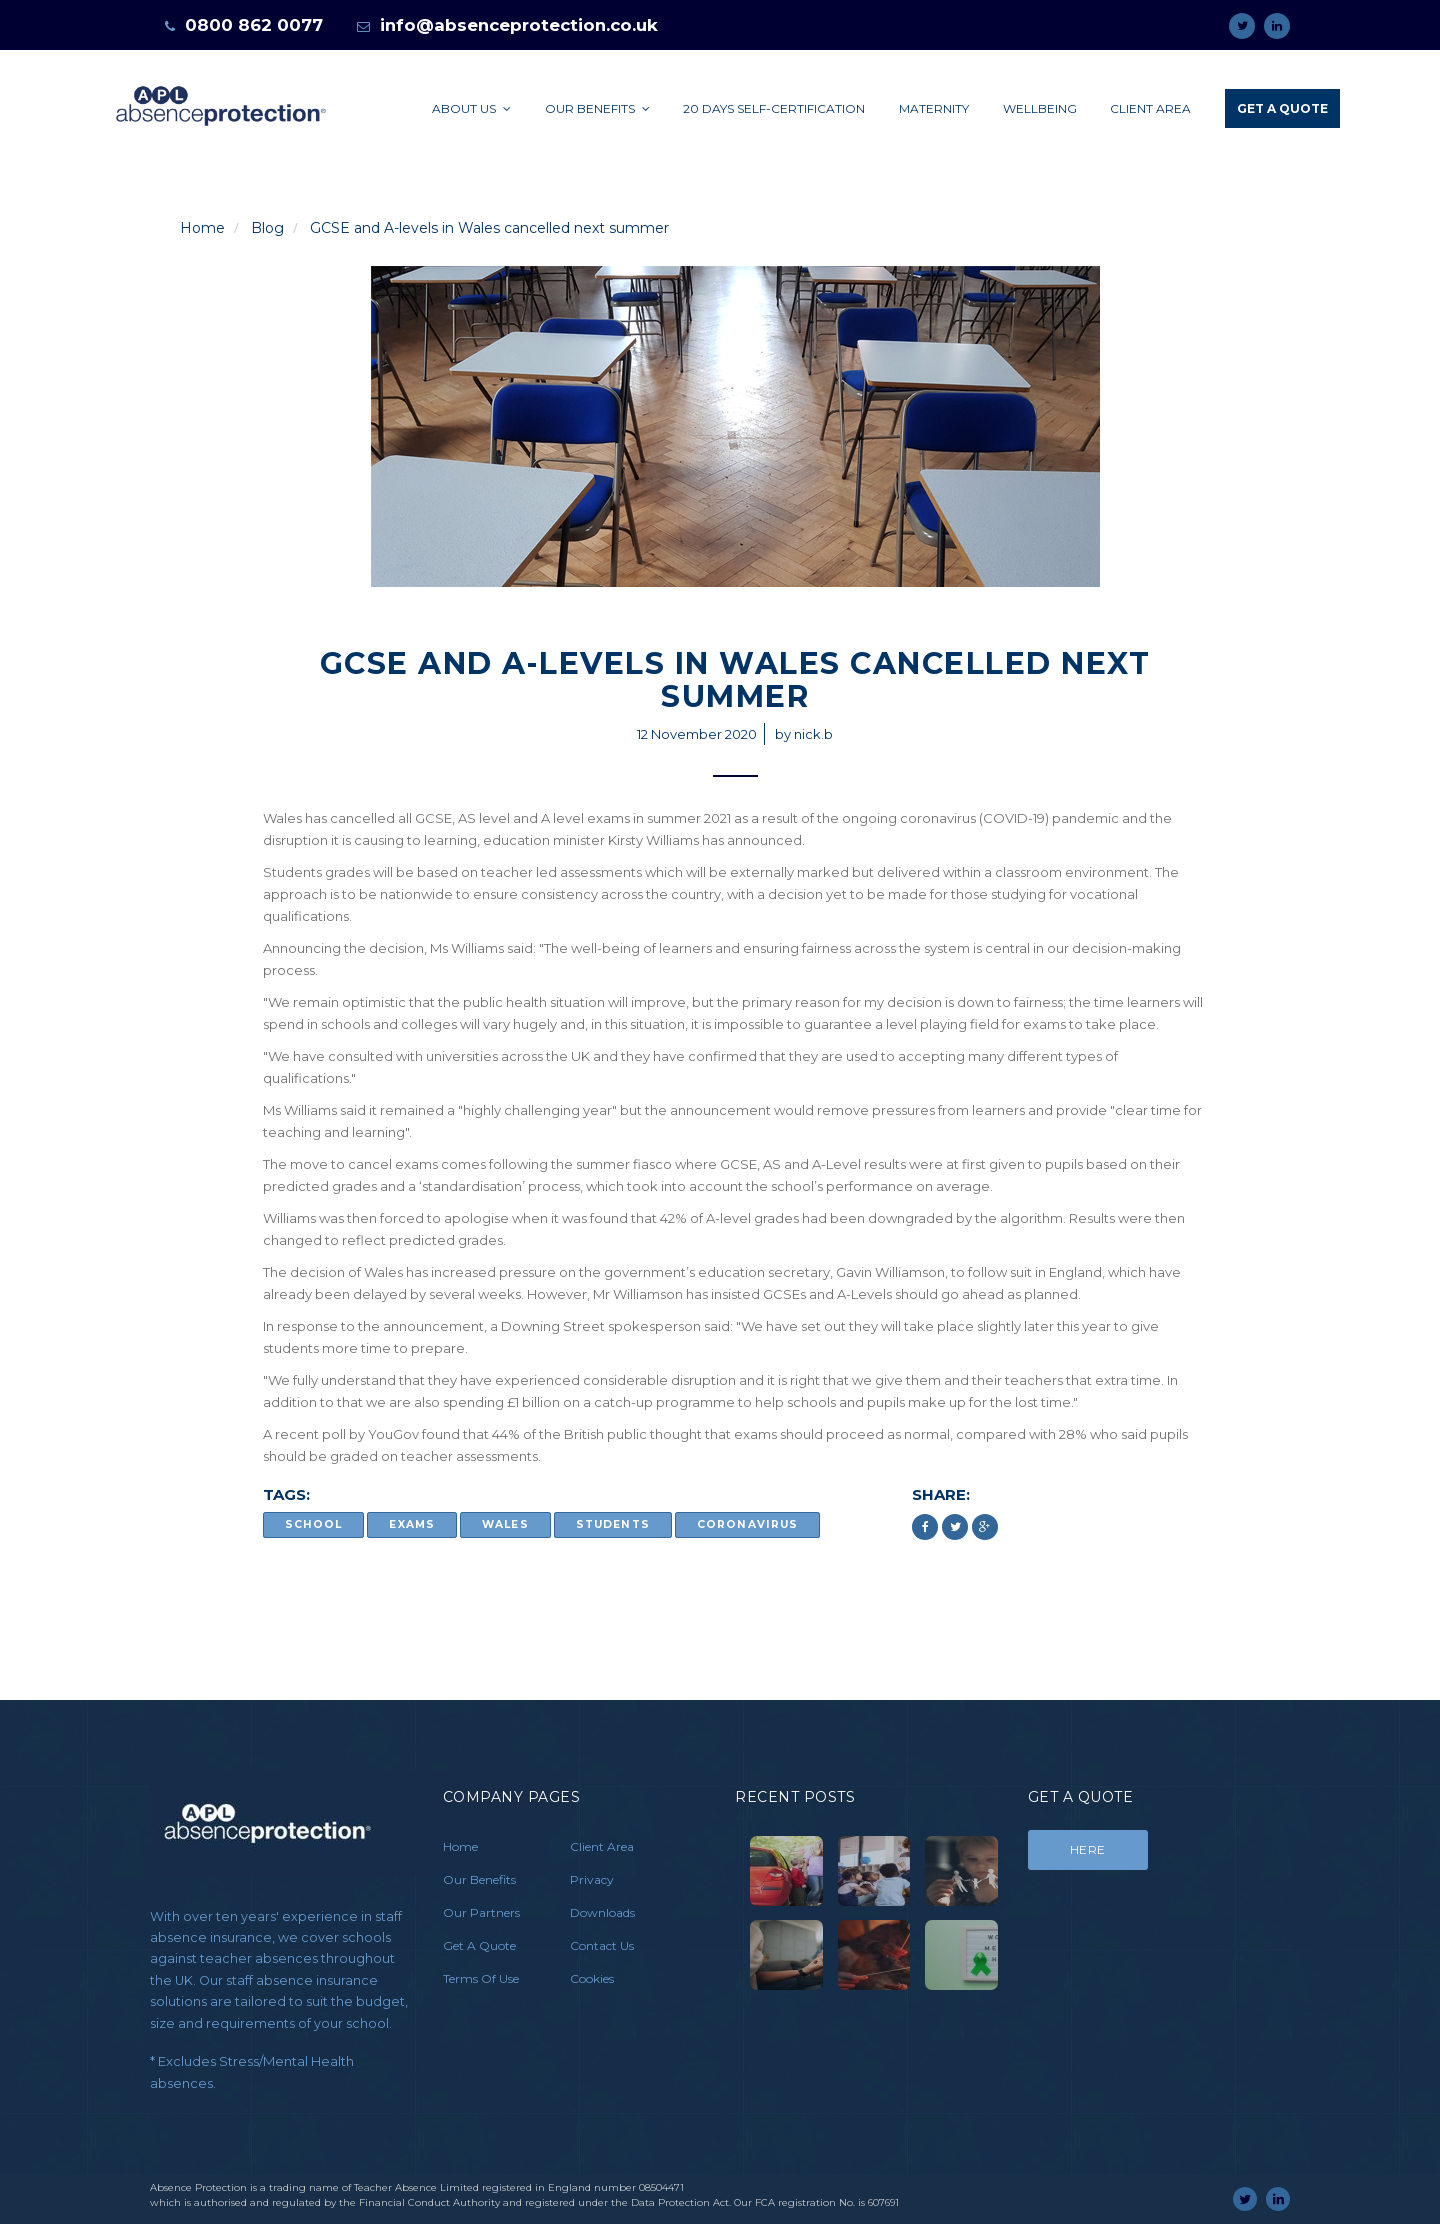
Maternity (934, 108)
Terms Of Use (481, 1978)
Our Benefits (597, 108)
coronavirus (747, 1525)
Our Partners (481, 1912)
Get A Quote (1282, 108)
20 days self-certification (774, 108)
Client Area (1150, 108)
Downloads (602, 1912)
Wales (505, 1525)
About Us (471, 108)
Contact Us (602, 1945)
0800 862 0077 (254, 25)
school (313, 1525)
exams (411, 1525)
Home (202, 228)
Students (612, 1525)
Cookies (592, 1978)
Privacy (592, 1879)
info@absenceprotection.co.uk (519, 25)
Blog (267, 228)
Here (1088, 1849)
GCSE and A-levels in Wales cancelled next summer (489, 228)
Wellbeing (1040, 108)
